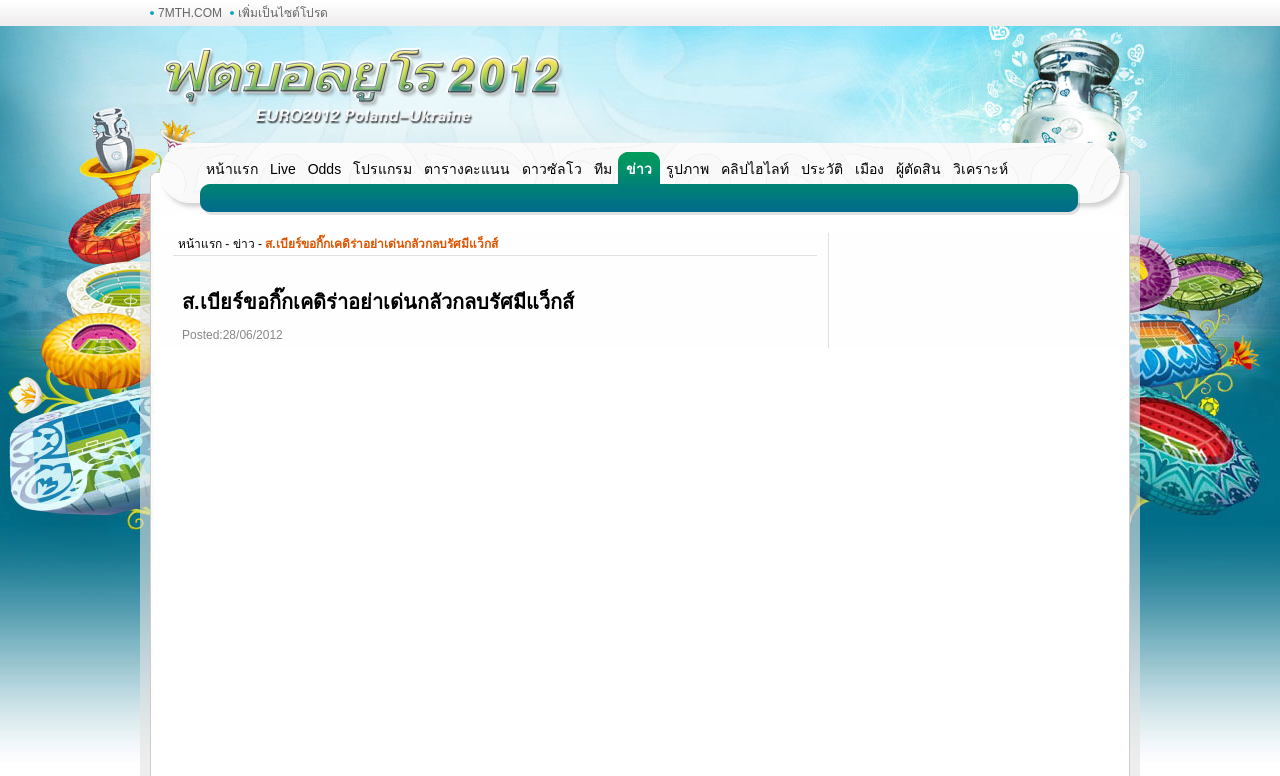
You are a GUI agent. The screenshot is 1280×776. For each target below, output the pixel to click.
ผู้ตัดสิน (918, 169)
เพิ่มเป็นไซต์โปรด (283, 13)
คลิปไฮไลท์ (755, 169)
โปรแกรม (382, 169)
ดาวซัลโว (552, 169)
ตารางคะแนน (467, 169)
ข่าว (639, 169)
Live (283, 169)
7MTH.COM (190, 13)
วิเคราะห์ (980, 169)
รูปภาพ (687, 169)
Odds (324, 169)
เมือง (869, 169)
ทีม (603, 169)
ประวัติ (822, 169)
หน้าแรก (232, 169)
